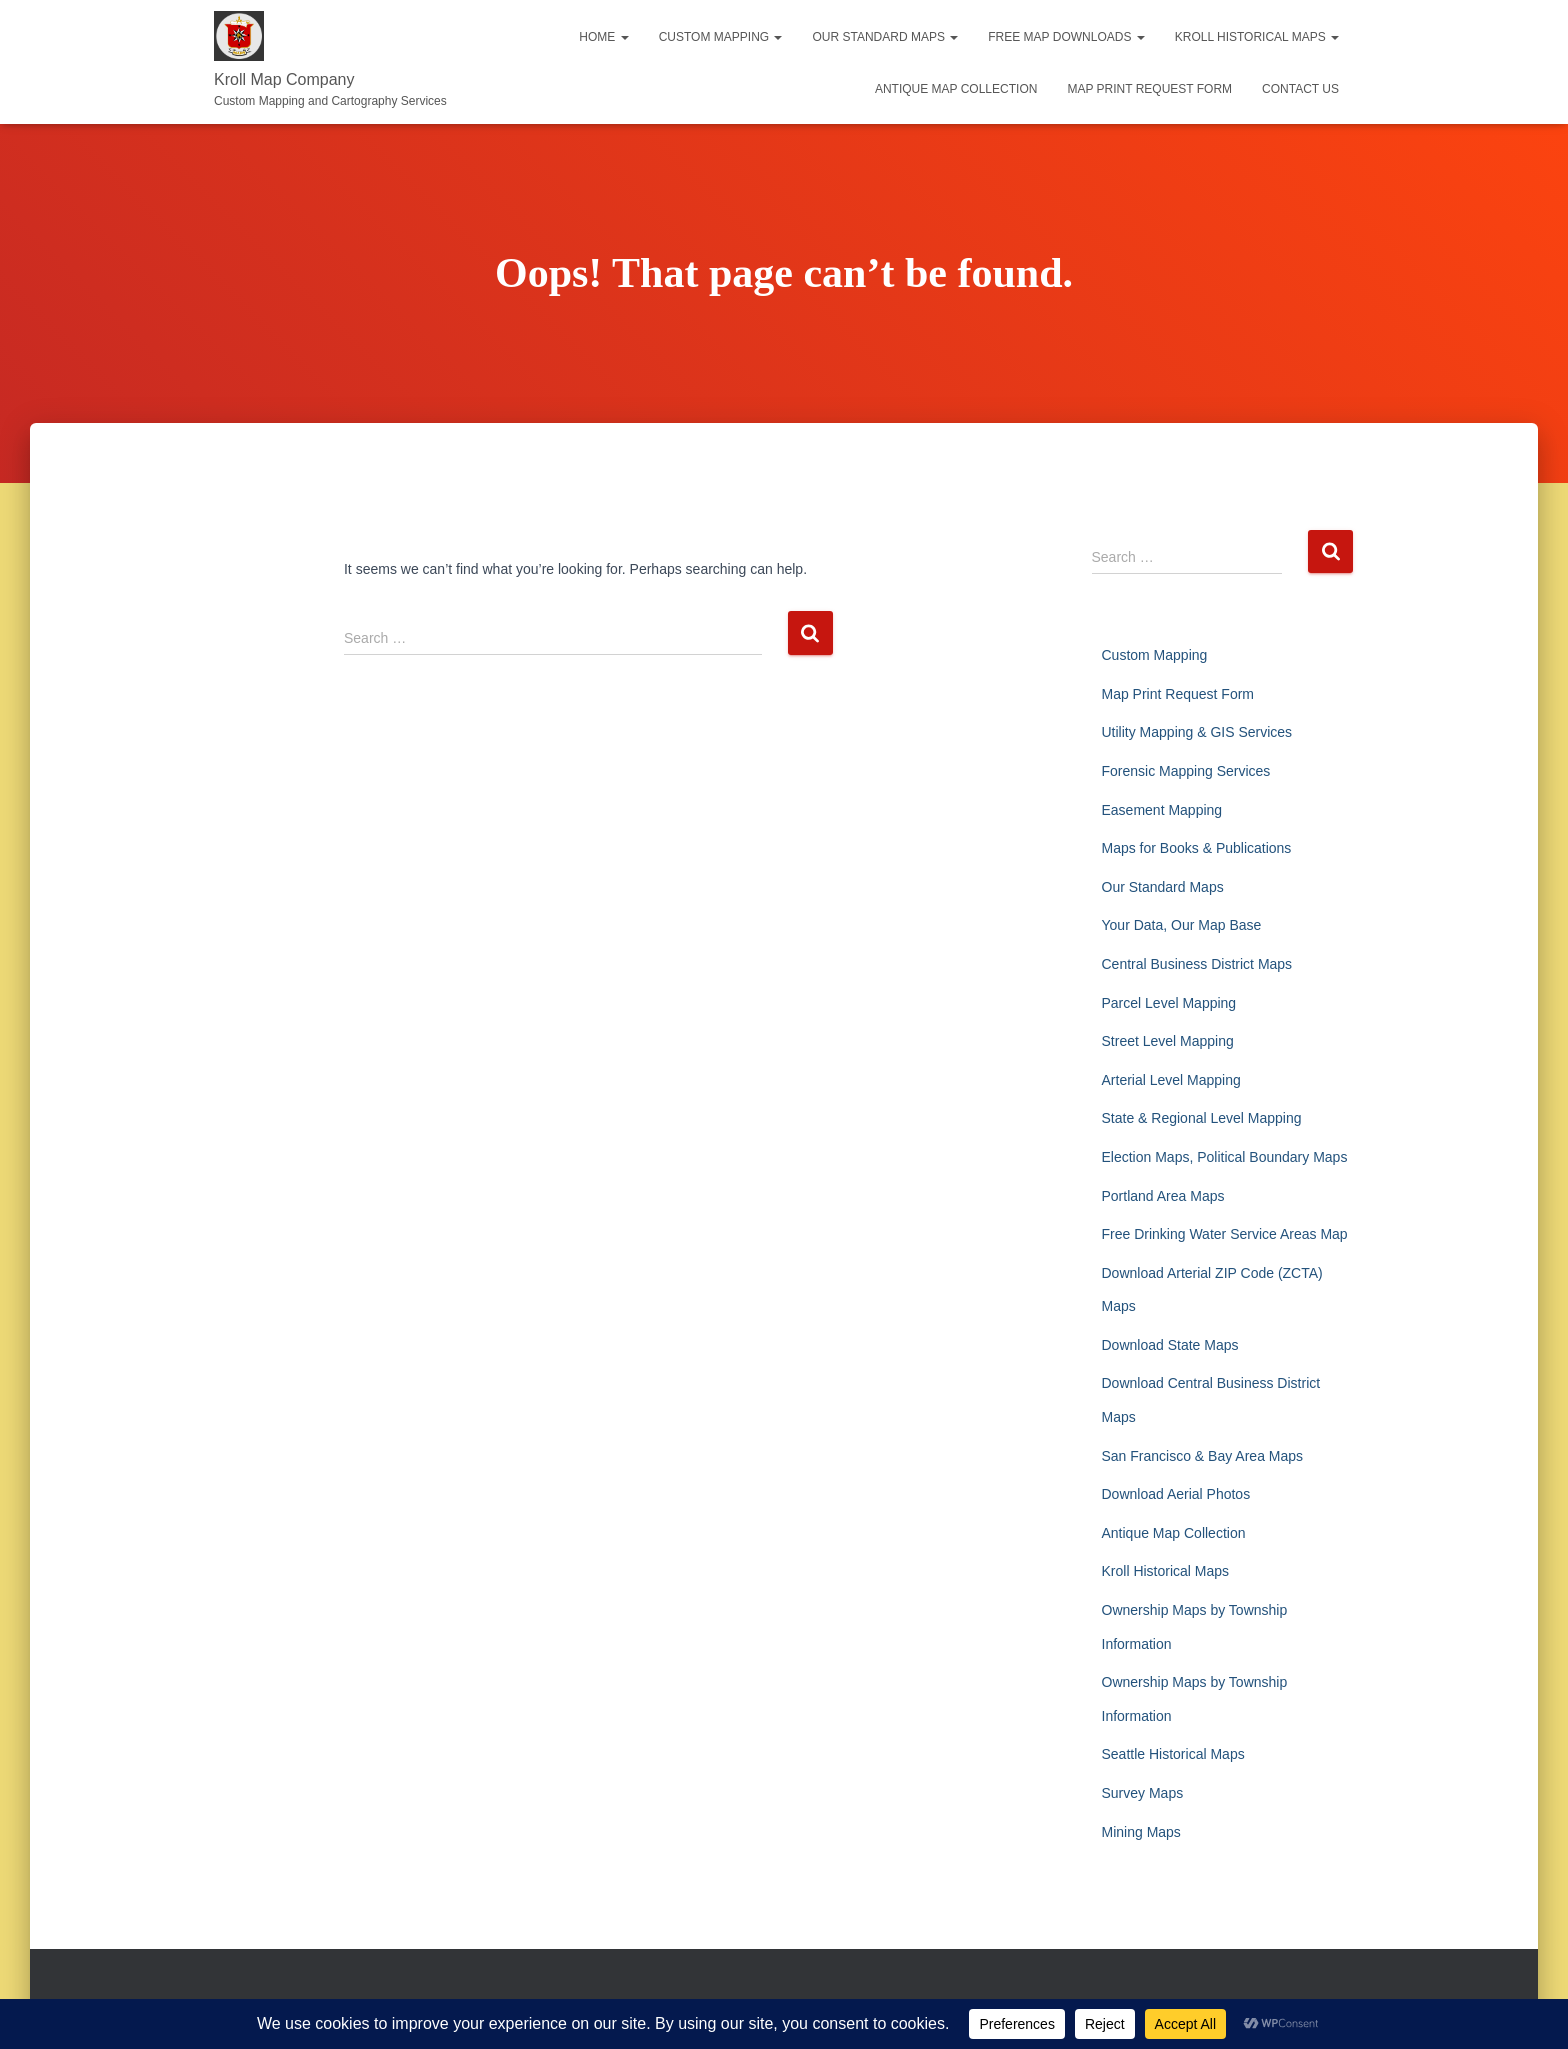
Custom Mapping (721, 37)
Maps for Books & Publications (1197, 848)
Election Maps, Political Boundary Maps (1225, 1157)
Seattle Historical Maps (1173, 1754)
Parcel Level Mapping (1169, 1003)
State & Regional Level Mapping (1202, 1118)
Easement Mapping (1162, 810)
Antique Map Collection (956, 89)
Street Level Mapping (1168, 1041)
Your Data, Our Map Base (1182, 925)
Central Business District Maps (1197, 964)
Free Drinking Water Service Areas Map (1225, 1234)
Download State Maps (1170, 1345)
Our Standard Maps (885, 37)
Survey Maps (1143, 1793)
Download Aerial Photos (1176, 1494)
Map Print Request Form (1149, 89)
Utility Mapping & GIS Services (1197, 732)
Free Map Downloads (1066, 37)
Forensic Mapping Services (1186, 771)
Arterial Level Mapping (1171, 1080)
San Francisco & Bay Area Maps (1203, 1456)
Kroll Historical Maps (1257, 37)
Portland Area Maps (1163, 1196)
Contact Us (1300, 89)
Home (603, 37)
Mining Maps (1141, 1832)
